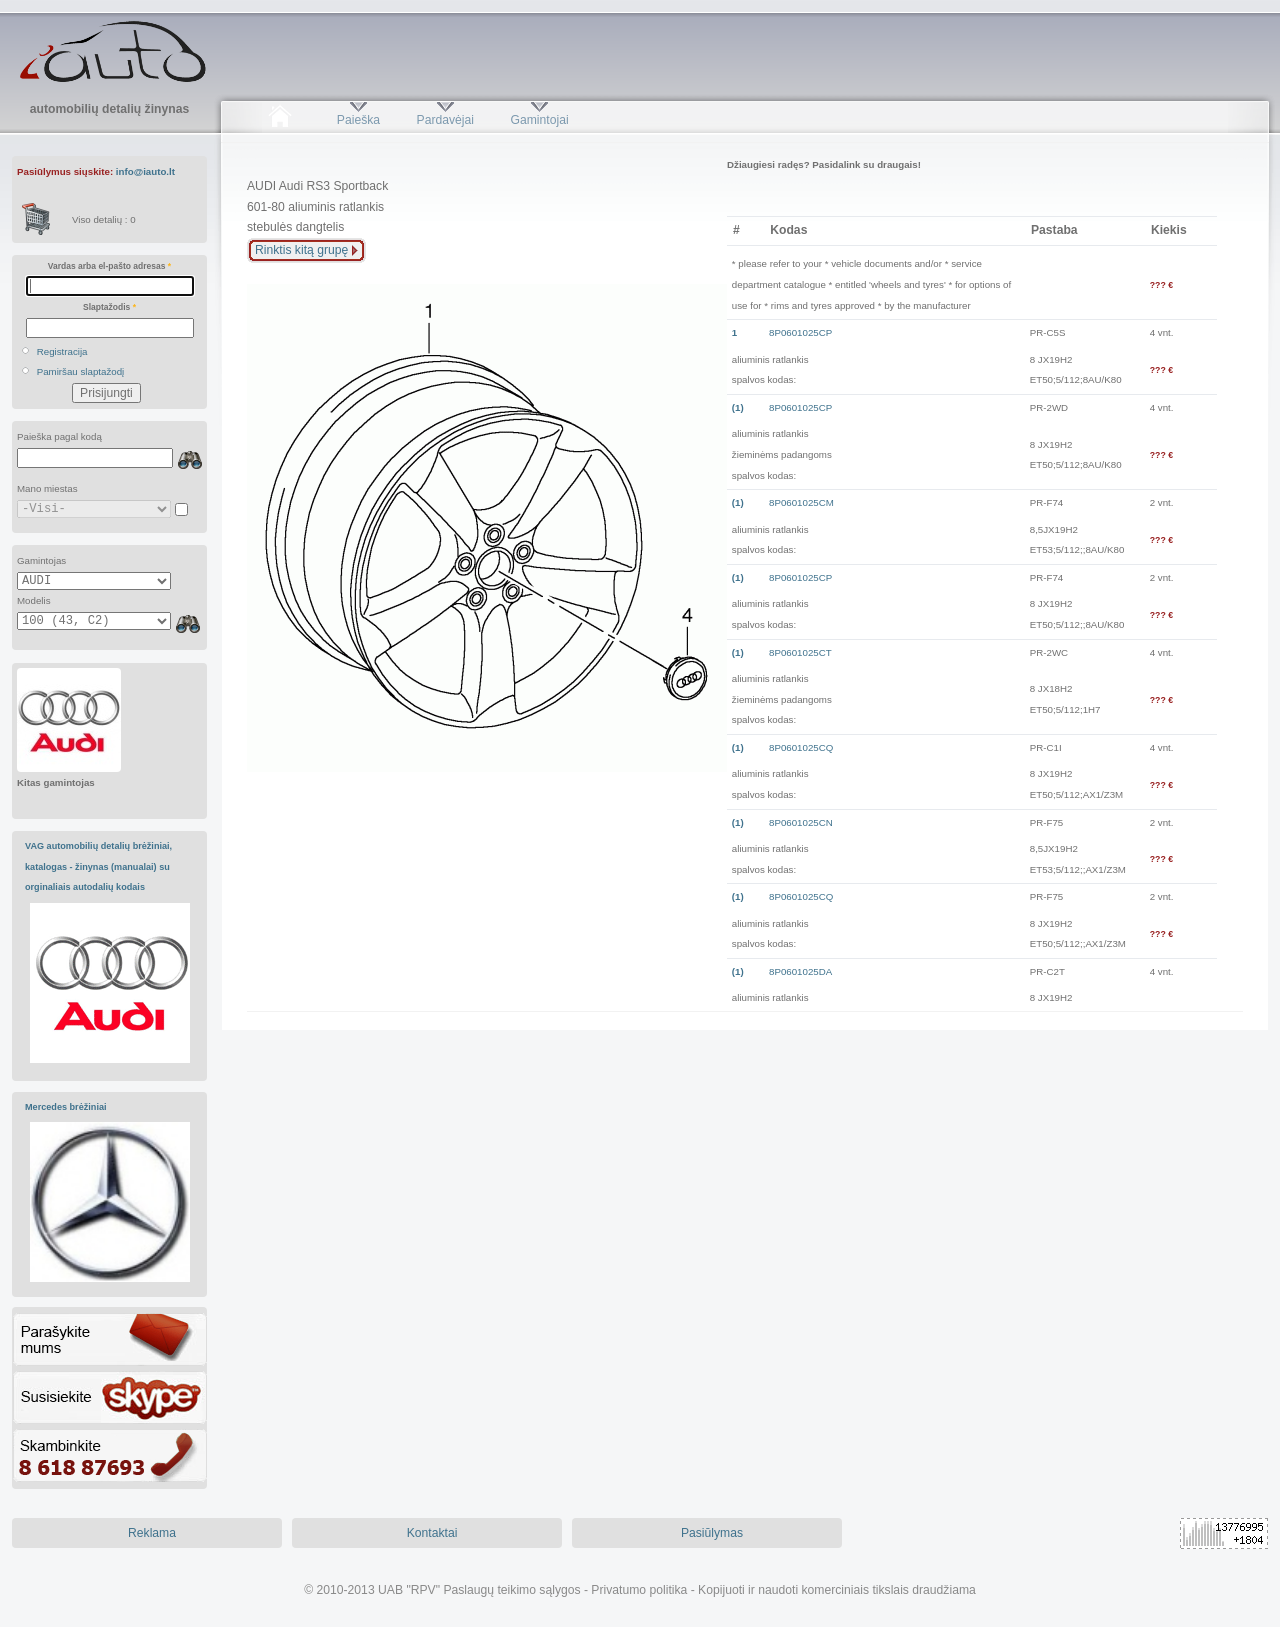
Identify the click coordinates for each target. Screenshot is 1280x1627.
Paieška (358, 120)
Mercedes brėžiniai (66, 1107)
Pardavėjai (445, 120)
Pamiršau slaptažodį (81, 371)
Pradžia (279, 120)
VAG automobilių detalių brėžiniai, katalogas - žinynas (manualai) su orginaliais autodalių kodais (98, 866)
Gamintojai (539, 120)
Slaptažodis (109, 307)
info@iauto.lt (145, 171)
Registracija (62, 351)
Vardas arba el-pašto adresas (109, 266)
